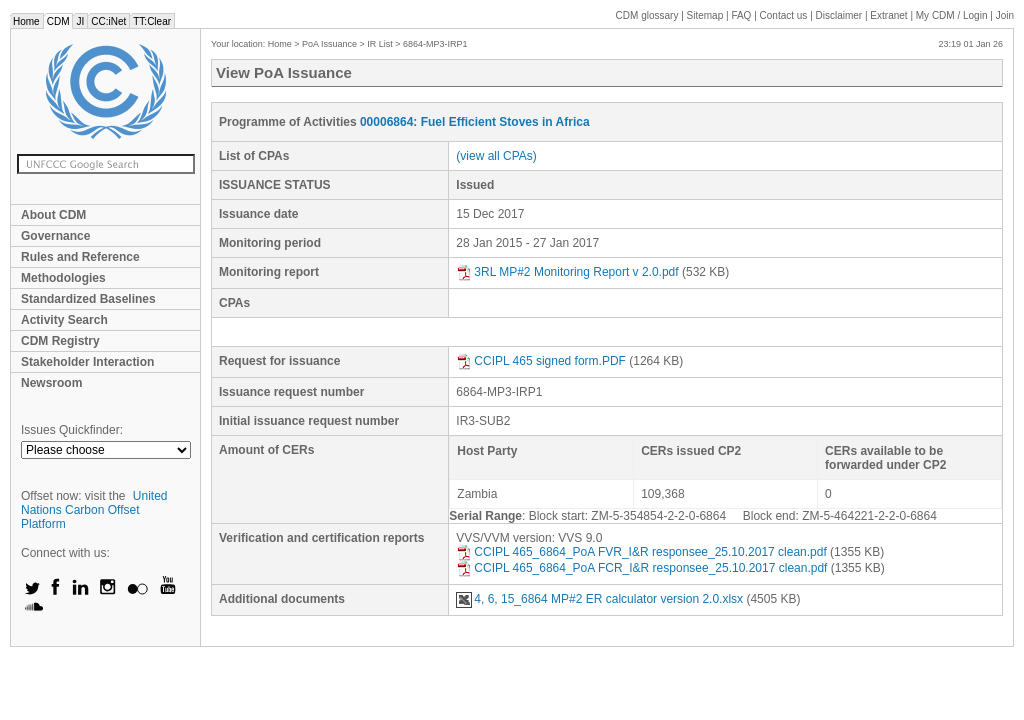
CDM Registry (60, 341)
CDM (58, 21)
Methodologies (63, 278)
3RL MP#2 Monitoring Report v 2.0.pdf (567, 272)
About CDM (53, 215)
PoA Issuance (329, 44)
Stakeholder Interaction (87, 362)
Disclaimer (839, 15)
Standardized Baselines (88, 299)
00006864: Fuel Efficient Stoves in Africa (475, 122)
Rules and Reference (80, 257)
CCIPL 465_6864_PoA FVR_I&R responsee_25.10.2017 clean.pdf (641, 552)
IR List (380, 44)
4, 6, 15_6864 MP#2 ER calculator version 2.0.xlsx (599, 599)
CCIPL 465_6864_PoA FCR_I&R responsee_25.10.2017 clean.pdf (641, 568)
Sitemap (705, 15)
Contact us (784, 15)
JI (80, 21)
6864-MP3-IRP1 (435, 44)
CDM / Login (953, 15)
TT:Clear (152, 21)
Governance (55, 236)
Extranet (888, 15)
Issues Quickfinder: (72, 430)
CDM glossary (647, 15)
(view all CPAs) (496, 156)
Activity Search (64, 320)
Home (26, 21)
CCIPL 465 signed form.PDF (541, 361)
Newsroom (51, 383)
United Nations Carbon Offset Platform (94, 510)
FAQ (741, 15)
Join (1005, 15)
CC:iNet (108, 21)
